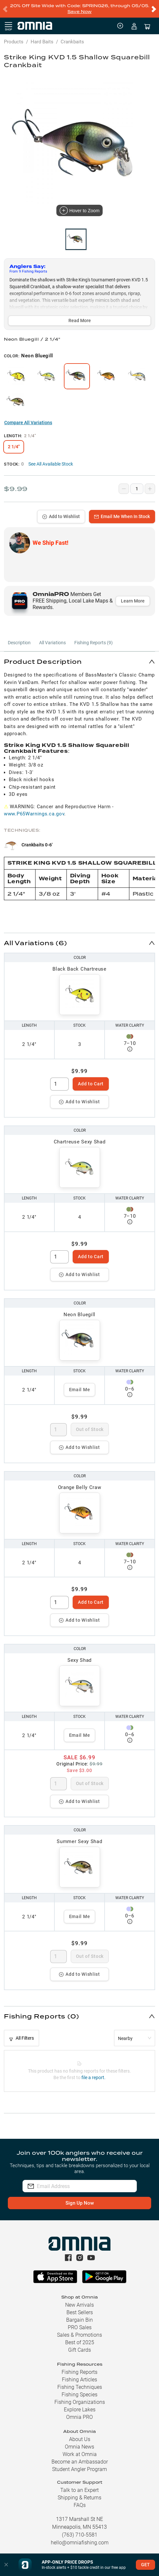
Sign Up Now (79, 2203)
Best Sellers (79, 2312)
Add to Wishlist (61, 516)
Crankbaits (72, 42)
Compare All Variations (28, 422)
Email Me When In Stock (122, 516)
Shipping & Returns (79, 2497)
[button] (79, 661)
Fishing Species (79, 2394)
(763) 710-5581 (79, 2535)
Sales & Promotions (79, 2335)
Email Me (79, 1389)
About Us (79, 2439)
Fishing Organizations (79, 2402)
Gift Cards (79, 2350)
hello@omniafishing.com (79, 2542)
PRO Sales (80, 2327)
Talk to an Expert (79, 2490)
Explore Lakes (79, 2409)
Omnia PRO (79, 2417)
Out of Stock (90, 1429)
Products (13, 42)
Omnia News (79, 2447)
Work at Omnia (80, 2454)
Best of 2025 (79, 2342)
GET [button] (145, 2564)
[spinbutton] (59, 1084)
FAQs (80, 2505)
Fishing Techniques (79, 2387)
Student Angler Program (79, 2469)
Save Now (79, 11)
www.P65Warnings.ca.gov (34, 814)
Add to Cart (91, 1083)
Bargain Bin (79, 2320)
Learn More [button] (133, 600)
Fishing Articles (79, 2379)
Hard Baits (42, 42)
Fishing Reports (79, 2372)
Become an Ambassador (79, 2462)
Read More (79, 320)
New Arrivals (79, 2305)
